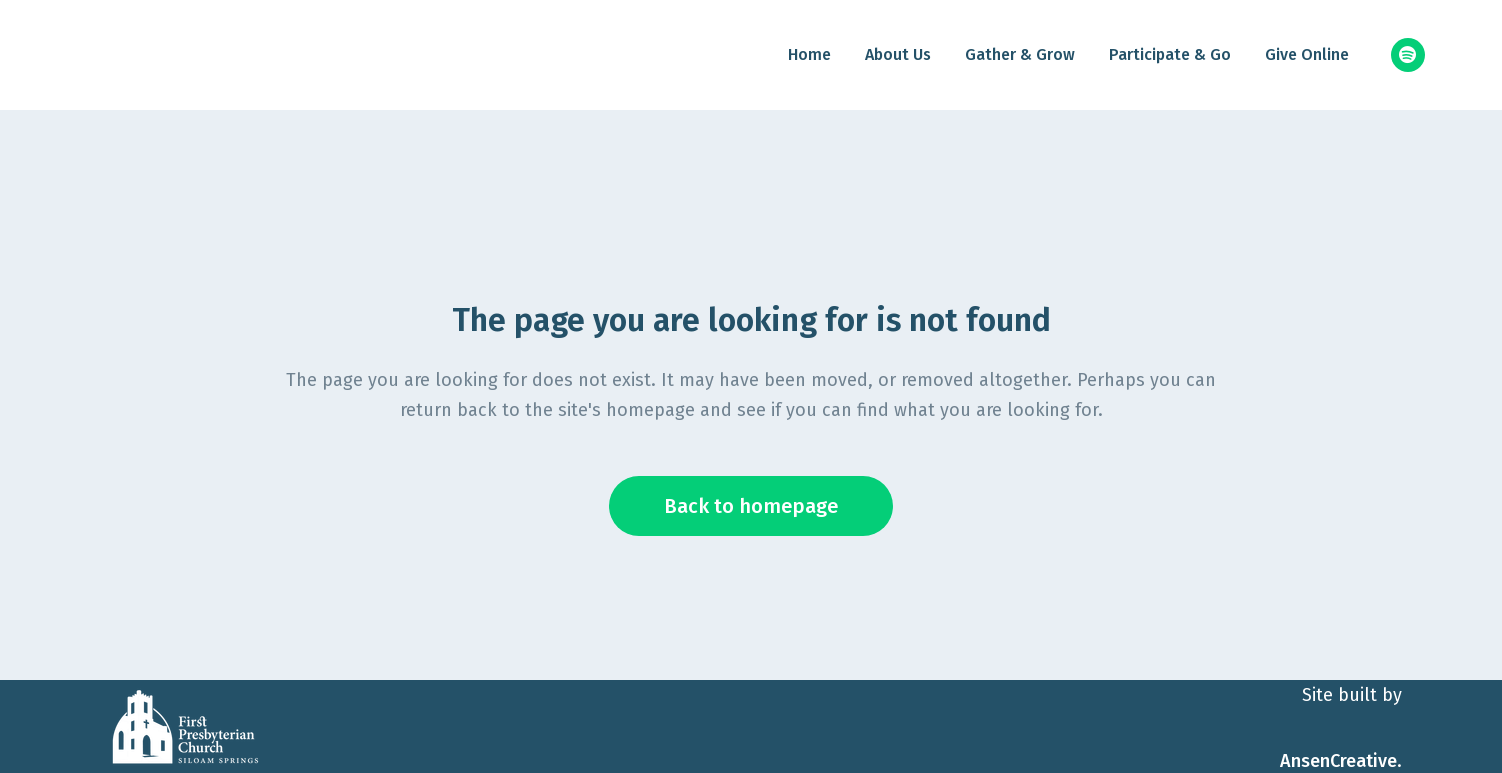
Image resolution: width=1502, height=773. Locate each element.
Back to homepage (751, 506)
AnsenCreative (1338, 761)
